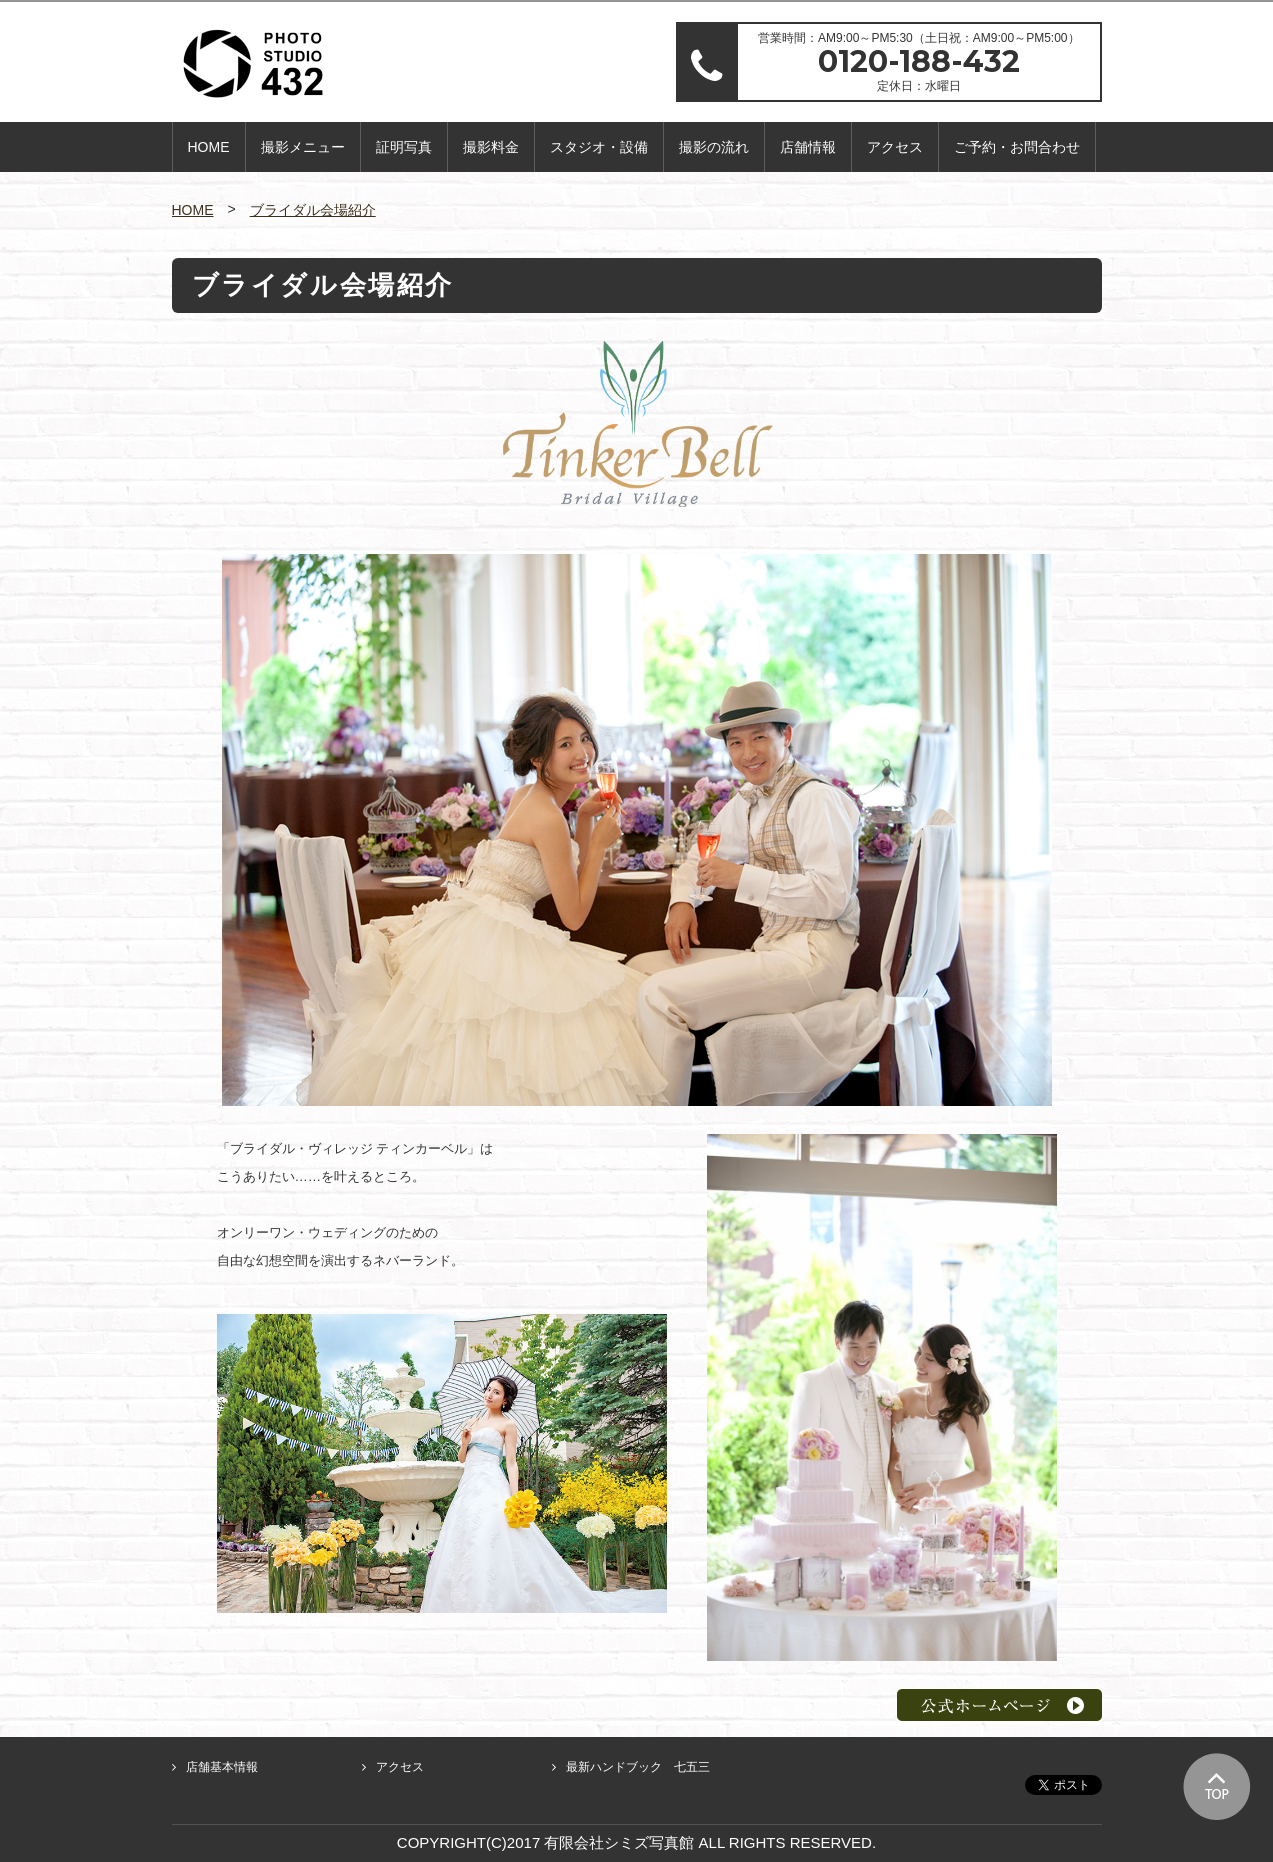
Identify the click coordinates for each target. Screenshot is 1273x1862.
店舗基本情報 (222, 1767)
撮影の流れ (714, 147)
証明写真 (404, 147)
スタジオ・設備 (599, 147)
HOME (209, 147)
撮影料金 (491, 147)
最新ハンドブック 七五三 (638, 1767)
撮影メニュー (303, 147)
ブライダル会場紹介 (313, 210)
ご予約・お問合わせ (1017, 147)
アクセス (895, 147)
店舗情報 (808, 147)
